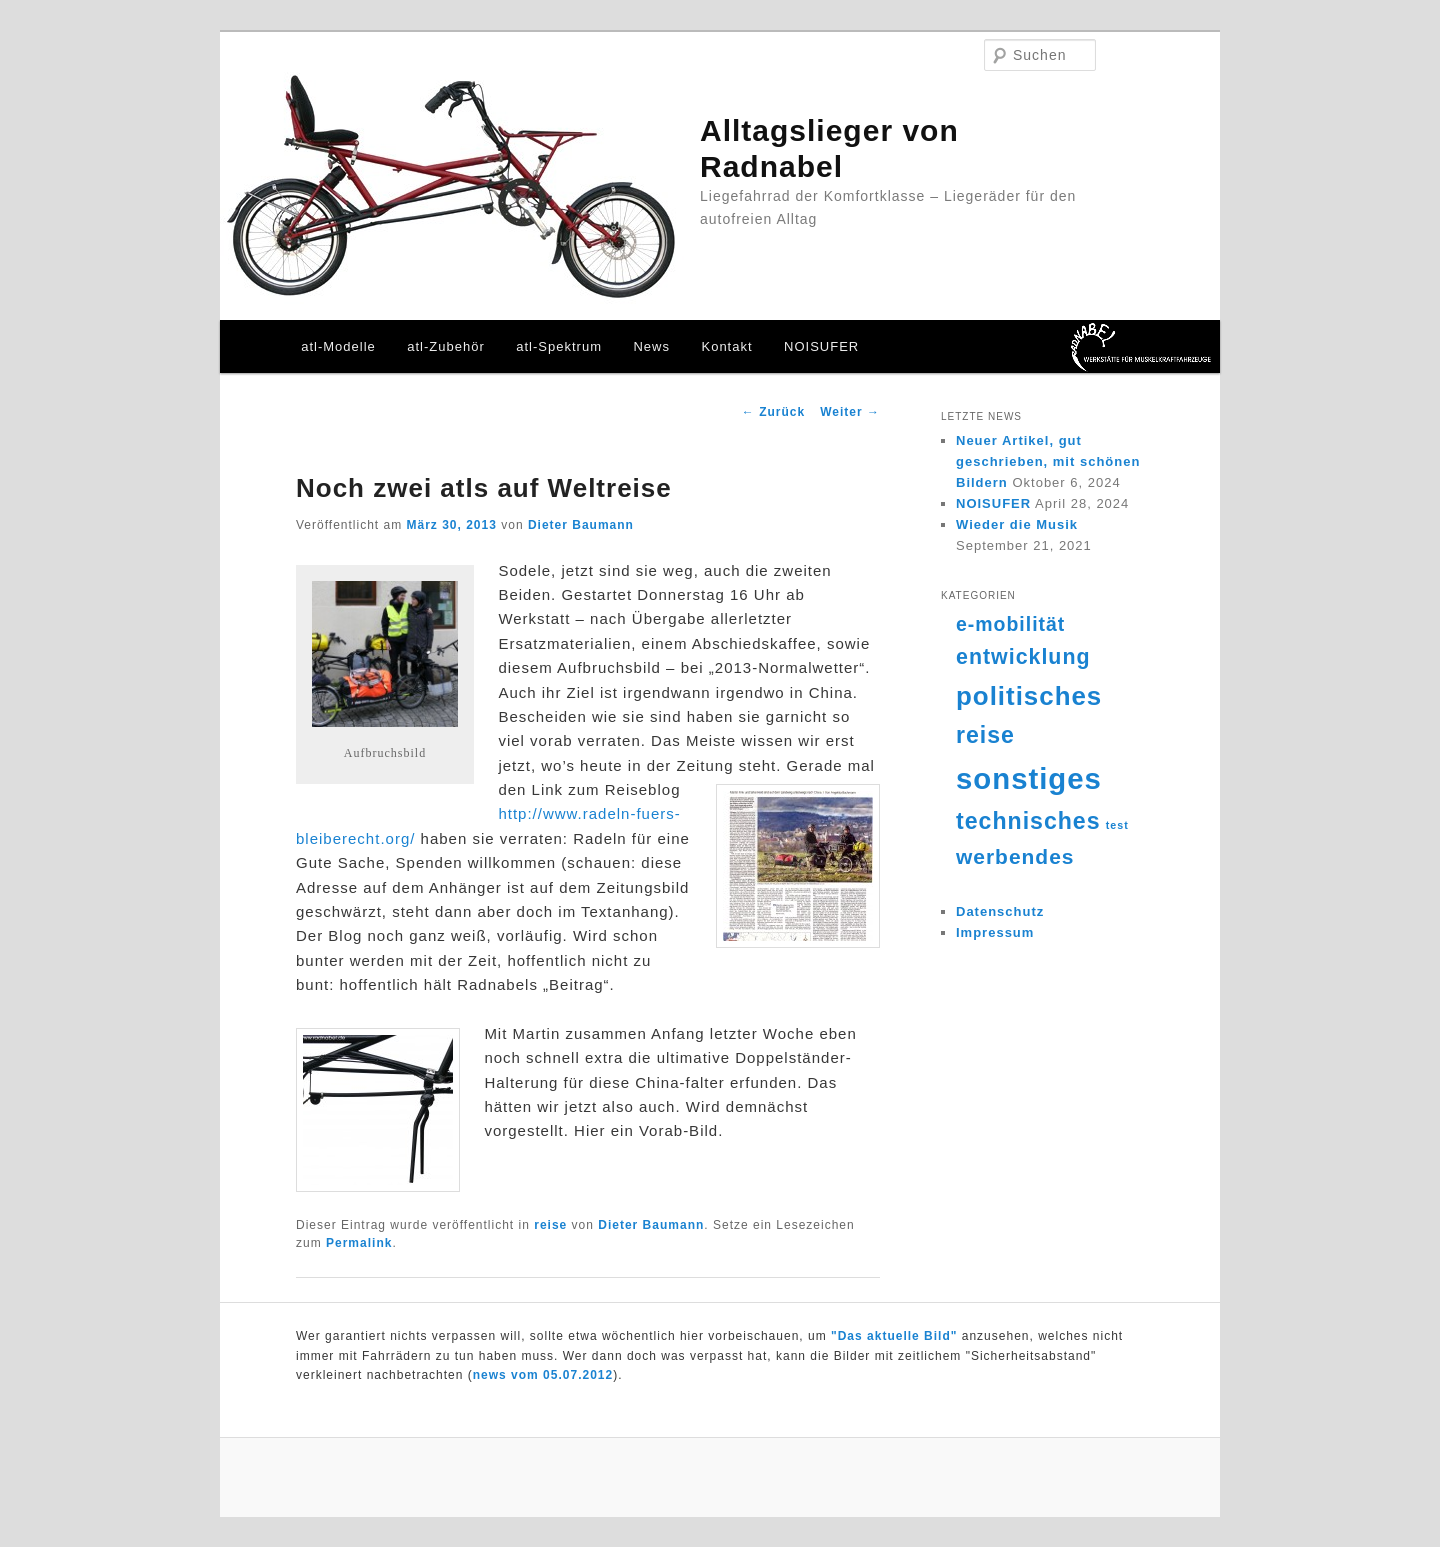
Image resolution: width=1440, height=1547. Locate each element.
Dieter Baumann (581, 525)
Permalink (359, 1243)
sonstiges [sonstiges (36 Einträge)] (1029, 778)
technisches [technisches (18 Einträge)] (1028, 821)
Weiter (850, 412)
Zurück (773, 412)
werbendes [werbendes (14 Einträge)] (1015, 856)
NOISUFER (821, 346)
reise (550, 1225)
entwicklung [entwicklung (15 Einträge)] (1023, 657)
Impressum (995, 932)
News (651, 346)
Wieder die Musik (1017, 524)
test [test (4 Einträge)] (1117, 825)
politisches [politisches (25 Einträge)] (1029, 696)
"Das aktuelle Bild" (894, 1336)
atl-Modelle (338, 346)
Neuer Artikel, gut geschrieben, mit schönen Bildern (1048, 461)
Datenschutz (1000, 911)
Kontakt (726, 346)
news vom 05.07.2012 (543, 1375)
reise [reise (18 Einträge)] (985, 735)
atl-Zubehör (445, 346)
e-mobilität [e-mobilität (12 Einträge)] (1010, 624)
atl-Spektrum (559, 346)
